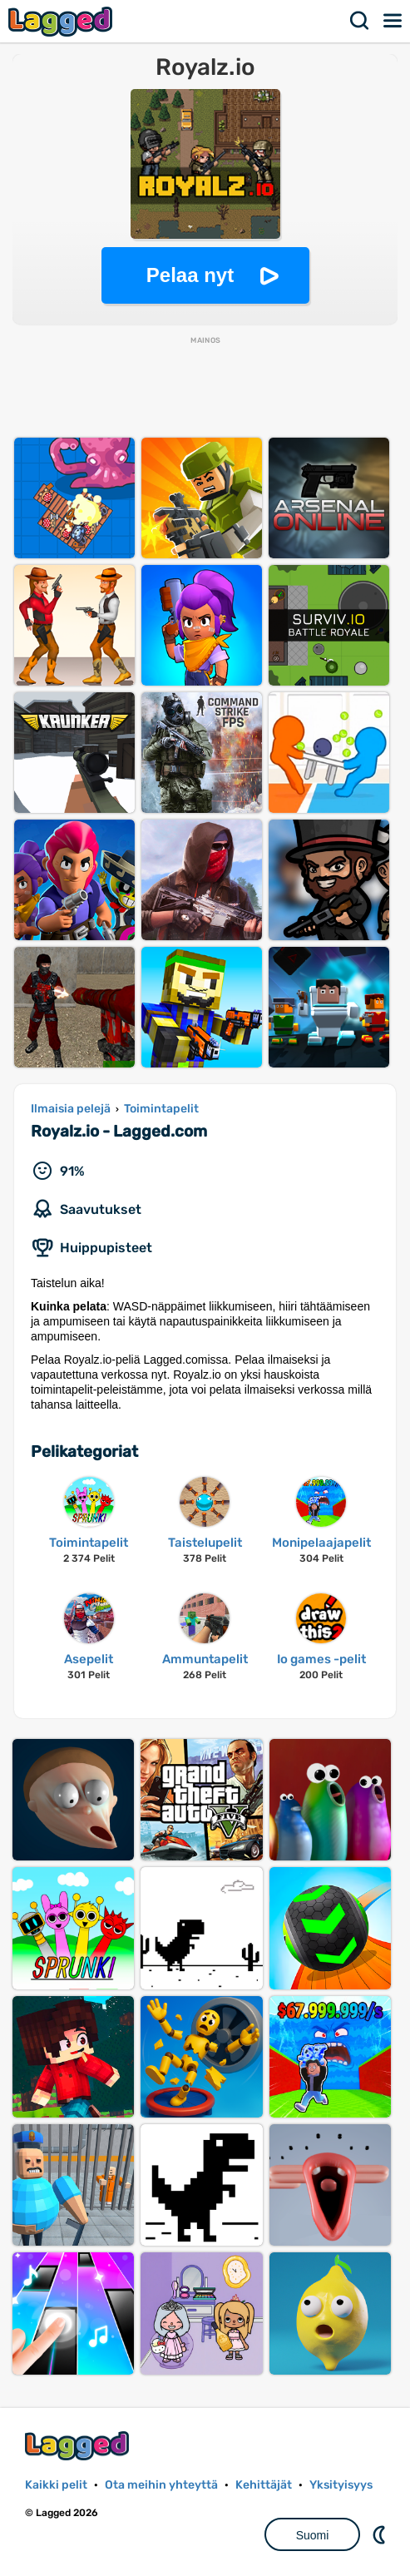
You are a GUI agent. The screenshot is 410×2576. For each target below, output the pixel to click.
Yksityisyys (341, 2485)
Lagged (62, 21)
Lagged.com (79, 2446)
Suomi (312, 2535)
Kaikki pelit (56, 2485)
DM (381, 2534)
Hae (360, 21)
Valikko (393, 21)
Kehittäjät (263, 2485)
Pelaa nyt (190, 275)
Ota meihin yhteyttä (161, 2485)
